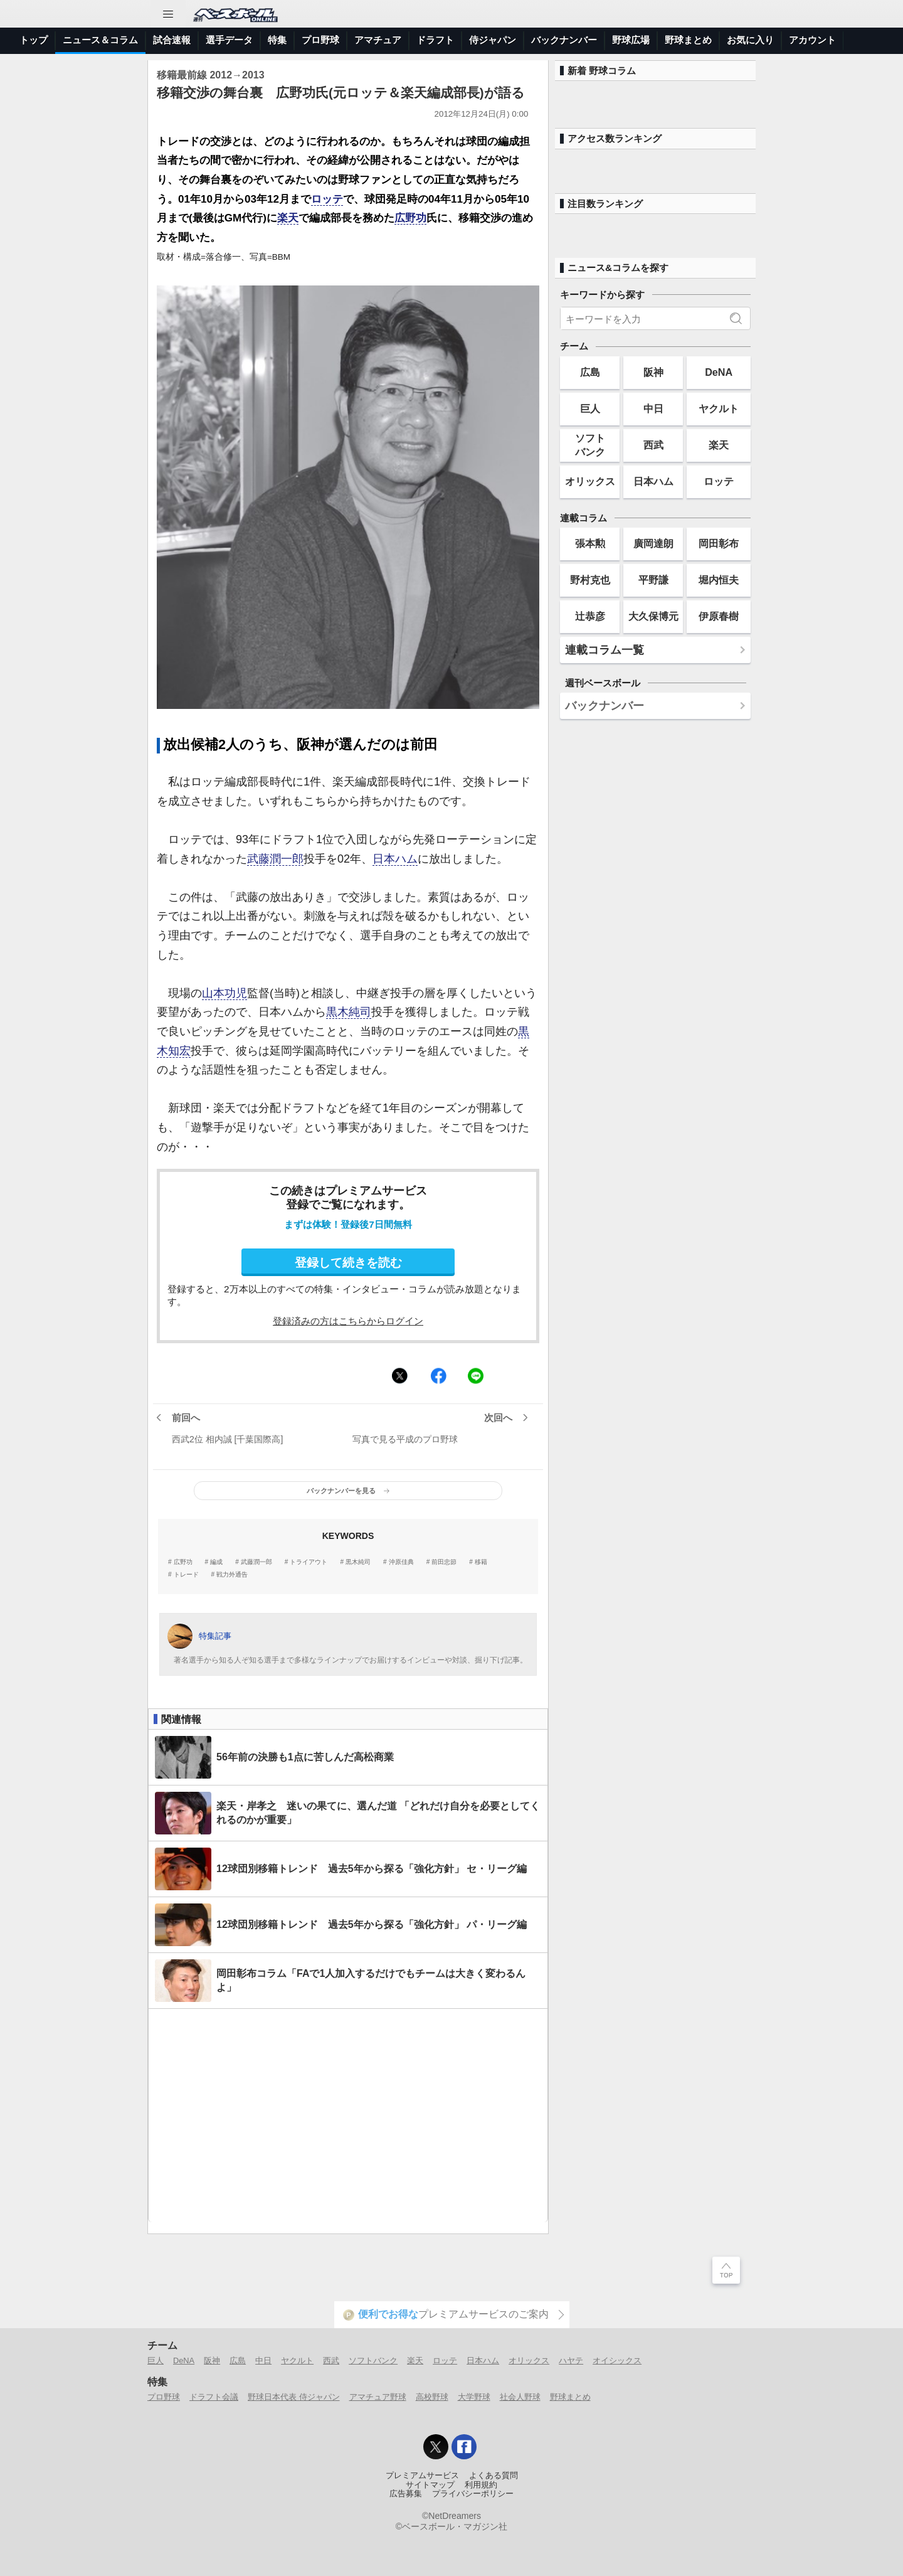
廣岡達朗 (653, 543)
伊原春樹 (719, 616)
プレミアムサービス (422, 2475)
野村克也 (590, 579)
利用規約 (481, 2485)
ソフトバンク (590, 444)
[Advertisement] (348, 2115)
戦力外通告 (232, 1575)
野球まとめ (688, 40)
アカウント (812, 40)
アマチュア (377, 40)
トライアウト (308, 1562)
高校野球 (432, 2397)
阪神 (653, 372)
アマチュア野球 (377, 2397)
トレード (186, 1575)
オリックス (590, 481)
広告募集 (405, 2493)
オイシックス (617, 2360)
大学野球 (474, 2397)
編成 (216, 1562)
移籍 (481, 1562)
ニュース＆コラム (100, 40)
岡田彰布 (719, 543)
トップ (33, 40)
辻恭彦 (590, 616)
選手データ (229, 40)
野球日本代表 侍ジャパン (294, 2397)
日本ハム (395, 859)
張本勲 (590, 543)
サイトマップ (430, 2485)
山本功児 (224, 993)
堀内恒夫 (719, 579)
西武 (653, 444)
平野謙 (653, 579)
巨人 (590, 408)
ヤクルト (719, 408)
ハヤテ (571, 2360)
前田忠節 (444, 1562)
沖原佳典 (401, 1562)
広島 (590, 372)
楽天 (287, 218)
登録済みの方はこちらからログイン (348, 1321)
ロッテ (327, 199)
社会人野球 (520, 2397)
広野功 (410, 218)
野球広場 (631, 40)
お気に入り (750, 40)
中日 (653, 408)
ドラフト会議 (213, 2397)
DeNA (718, 372)
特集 (277, 40)
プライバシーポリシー (473, 2493)
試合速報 (172, 40)
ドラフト (435, 40)
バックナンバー (564, 40)
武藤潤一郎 (275, 859)
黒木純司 (348, 1012)
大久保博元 (653, 616)
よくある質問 (493, 2475)
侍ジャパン (492, 40)
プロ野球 (320, 40)
